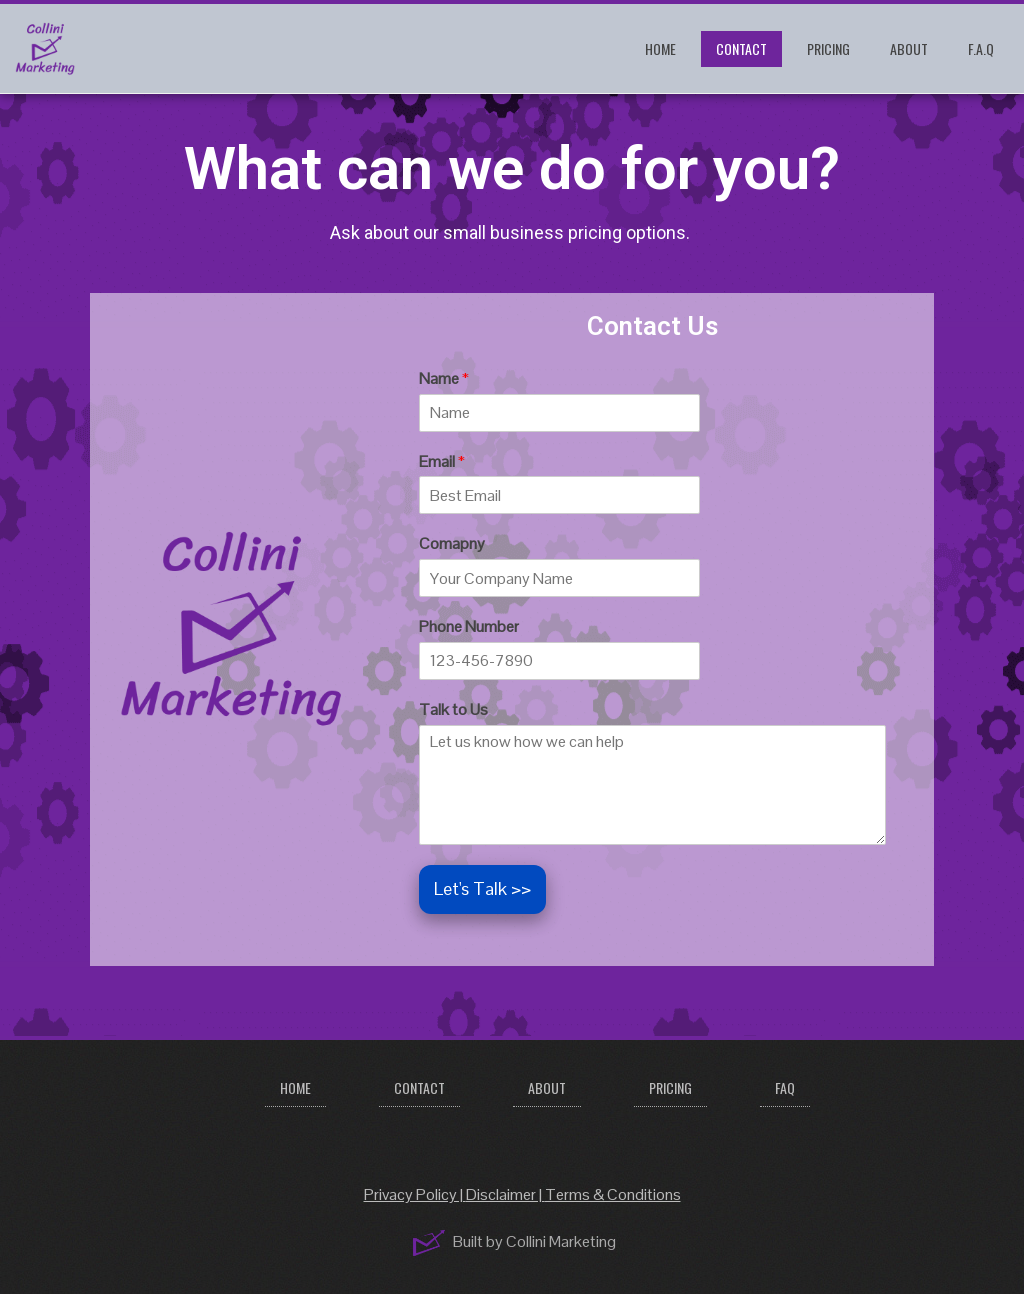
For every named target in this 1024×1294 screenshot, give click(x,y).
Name (444, 379)
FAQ (785, 1087)
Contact (741, 48)
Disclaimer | (505, 1194)
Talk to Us (453, 710)
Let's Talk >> (482, 888)
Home (660, 48)
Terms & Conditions (613, 1194)
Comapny (452, 544)
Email (442, 462)
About (909, 48)
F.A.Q (981, 48)
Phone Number (469, 627)
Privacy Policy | (415, 1194)
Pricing (828, 48)
